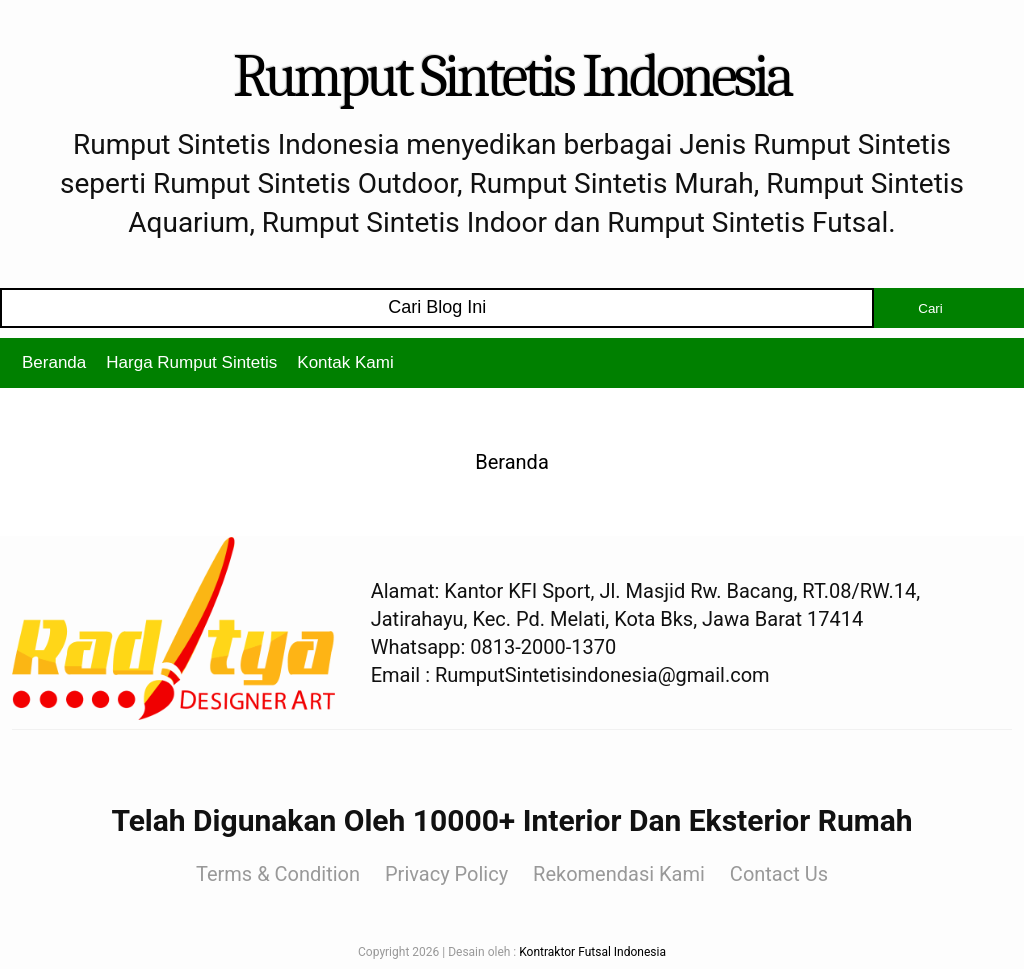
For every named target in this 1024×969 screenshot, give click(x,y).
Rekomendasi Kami (619, 874)
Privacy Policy (446, 874)
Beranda (54, 362)
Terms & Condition (278, 874)
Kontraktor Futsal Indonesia (592, 952)
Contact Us (779, 874)
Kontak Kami (345, 362)
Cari (930, 308)
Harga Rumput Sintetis (191, 362)
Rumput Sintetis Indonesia (512, 76)
